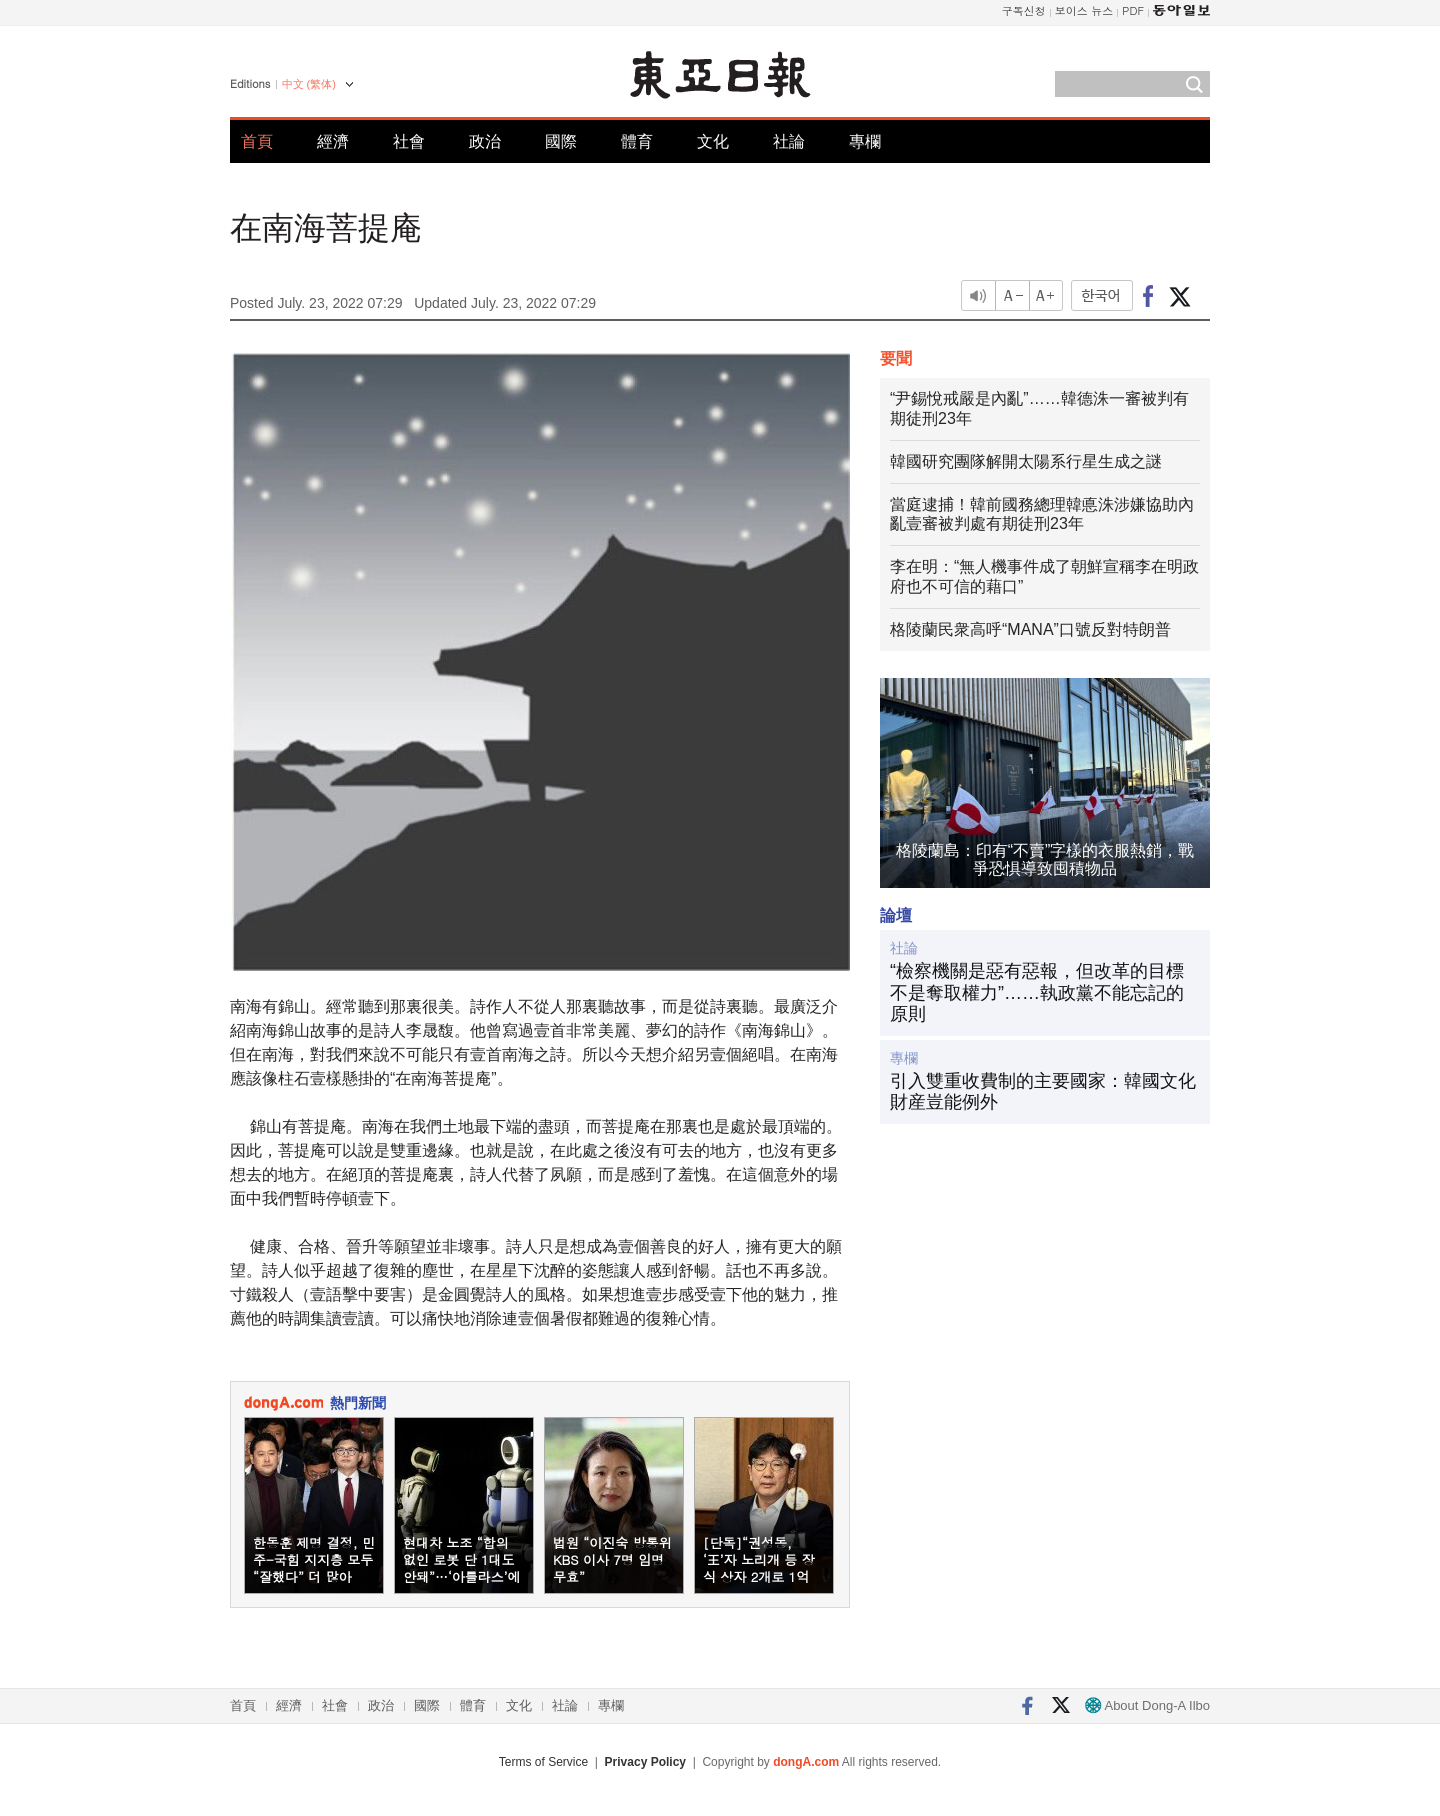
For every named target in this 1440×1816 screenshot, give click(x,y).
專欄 (865, 141)
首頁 (257, 141)
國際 (561, 141)
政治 (485, 141)
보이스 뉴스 (1084, 10)
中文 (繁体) (309, 84)
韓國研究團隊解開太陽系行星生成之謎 (1026, 461)
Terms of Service (543, 1762)
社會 (409, 141)
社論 (789, 141)
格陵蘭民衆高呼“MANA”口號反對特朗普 (1030, 629)
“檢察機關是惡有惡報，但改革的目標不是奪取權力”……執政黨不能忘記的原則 (1037, 992)
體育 (637, 141)
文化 (713, 141)
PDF (1133, 10)
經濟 (333, 141)
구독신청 (1024, 10)
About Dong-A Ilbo (1147, 1705)
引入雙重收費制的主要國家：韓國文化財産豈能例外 (1043, 1092)
